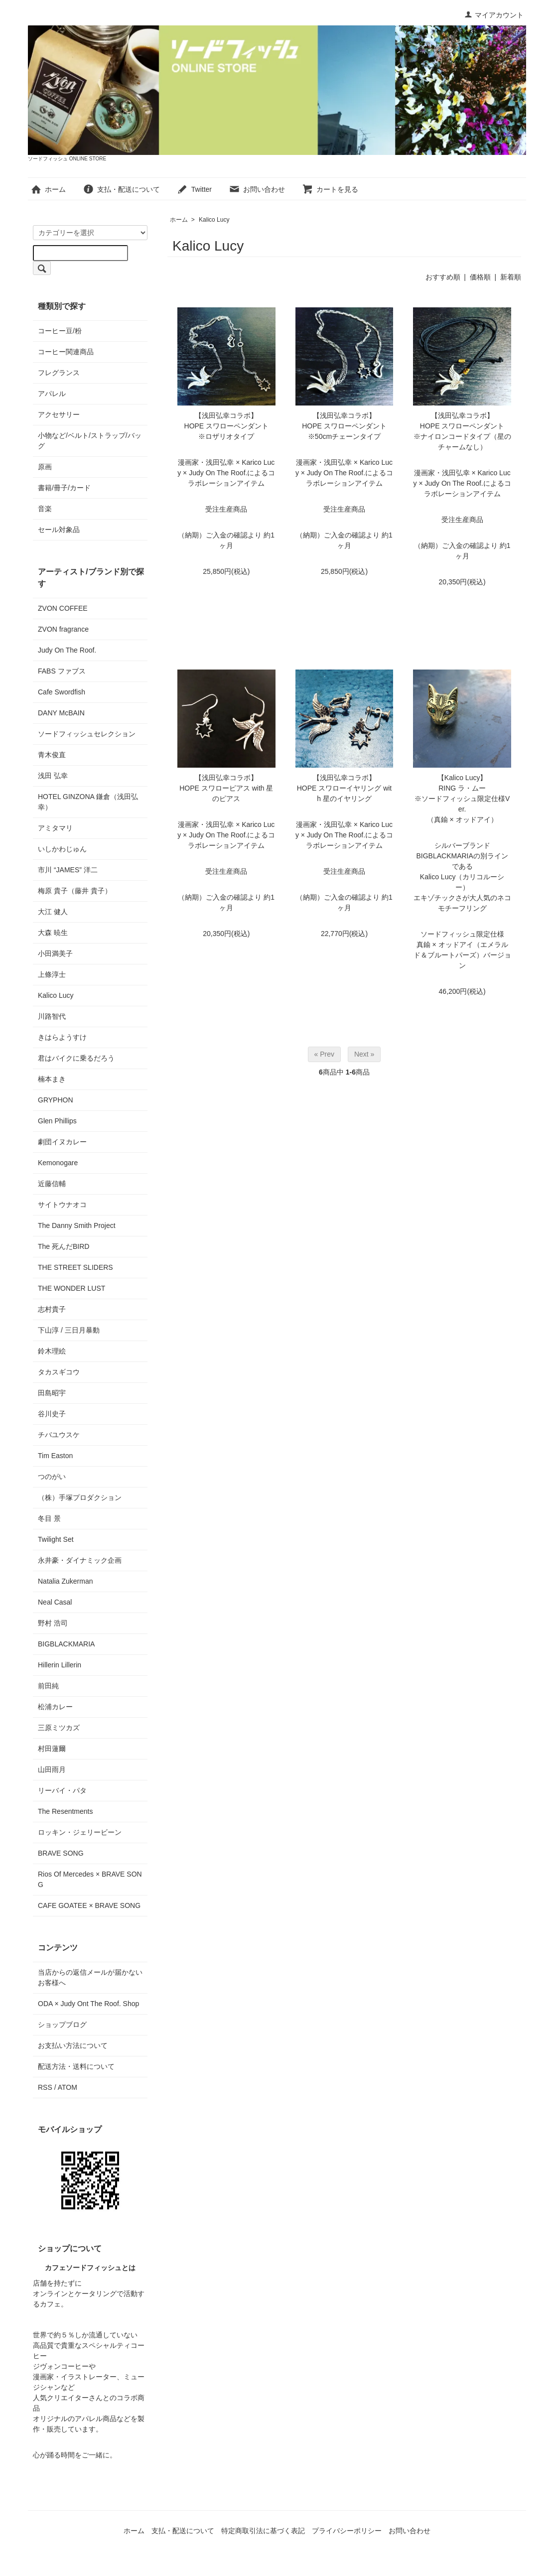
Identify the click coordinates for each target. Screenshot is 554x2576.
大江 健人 (53, 912)
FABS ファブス (62, 671)
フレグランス (59, 373)
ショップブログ (62, 2025)
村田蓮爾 (52, 1749)
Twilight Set (56, 1539)
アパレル (52, 394)
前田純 (48, 1686)
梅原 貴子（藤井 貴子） (75, 891)
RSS (45, 2087)
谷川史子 (52, 1414)
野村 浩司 (53, 1623)
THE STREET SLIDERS (75, 1267)
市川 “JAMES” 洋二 (68, 870)
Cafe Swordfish (61, 692)
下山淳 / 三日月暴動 (69, 1330)
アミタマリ (55, 828)
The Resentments (65, 1811)
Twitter (194, 189)
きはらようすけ (62, 1037)
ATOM (67, 2087)
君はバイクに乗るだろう (76, 1058)
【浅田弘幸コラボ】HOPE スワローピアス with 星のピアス (226, 788)
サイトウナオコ (62, 1205)
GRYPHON (55, 1100)
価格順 (480, 277)
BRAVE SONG (61, 1853)
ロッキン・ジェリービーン (80, 1832)
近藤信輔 (52, 1184)
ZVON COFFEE (63, 608)
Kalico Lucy (214, 219)
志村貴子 (52, 1309)
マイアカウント (494, 15)
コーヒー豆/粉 (60, 331)
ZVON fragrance (63, 629)
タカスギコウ (59, 1372)
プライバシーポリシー (347, 2531)
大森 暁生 (53, 933)
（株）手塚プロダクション (80, 1497)
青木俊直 (52, 755)
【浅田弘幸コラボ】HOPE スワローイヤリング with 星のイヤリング (344, 788)
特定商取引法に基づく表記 (263, 2531)
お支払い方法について (73, 2045)
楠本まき (52, 1079)
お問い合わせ (257, 189)
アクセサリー (59, 414)
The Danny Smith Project (77, 1225)
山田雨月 (52, 1769)
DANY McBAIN (61, 713)
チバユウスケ (59, 1435)
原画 (45, 467)
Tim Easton (55, 1456)
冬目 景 (49, 1518)
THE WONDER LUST (71, 1288)
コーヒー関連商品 (66, 352)
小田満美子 (55, 953)
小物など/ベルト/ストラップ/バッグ (89, 440)
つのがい (52, 1477)
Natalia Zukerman (65, 1581)
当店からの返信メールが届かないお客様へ (90, 1977)
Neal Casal (55, 1602)
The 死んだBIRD (63, 1246)
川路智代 (52, 1016)
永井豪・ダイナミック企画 (80, 1560)
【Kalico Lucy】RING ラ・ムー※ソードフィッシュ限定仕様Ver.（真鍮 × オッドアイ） (462, 798)
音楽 (45, 509)
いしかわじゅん (62, 849)
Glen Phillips (57, 1121)
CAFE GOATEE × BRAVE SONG (89, 1905)
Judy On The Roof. (67, 650)
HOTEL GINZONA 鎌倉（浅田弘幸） (88, 802)
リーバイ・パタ (62, 1790)
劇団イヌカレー (62, 1142)
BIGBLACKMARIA (66, 1644)
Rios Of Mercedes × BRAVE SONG (90, 1879)
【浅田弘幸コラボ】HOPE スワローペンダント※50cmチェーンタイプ (344, 425)
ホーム (48, 189)
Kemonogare (58, 1163)
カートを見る (330, 189)
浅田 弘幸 (53, 776)
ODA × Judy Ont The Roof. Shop (88, 2004)
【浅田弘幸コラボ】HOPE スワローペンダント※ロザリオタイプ (226, 425)
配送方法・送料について (76, 2066)
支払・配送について (121, 189)
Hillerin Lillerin (59, 1665)
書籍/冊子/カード (64, 488)
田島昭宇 (52, 1393)
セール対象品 (59, 530)
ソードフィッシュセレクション (87, 734)
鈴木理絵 (52, 1351)
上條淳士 (52, 974)
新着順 (510, 277)
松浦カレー (55, 1707)
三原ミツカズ (59, 1728)
